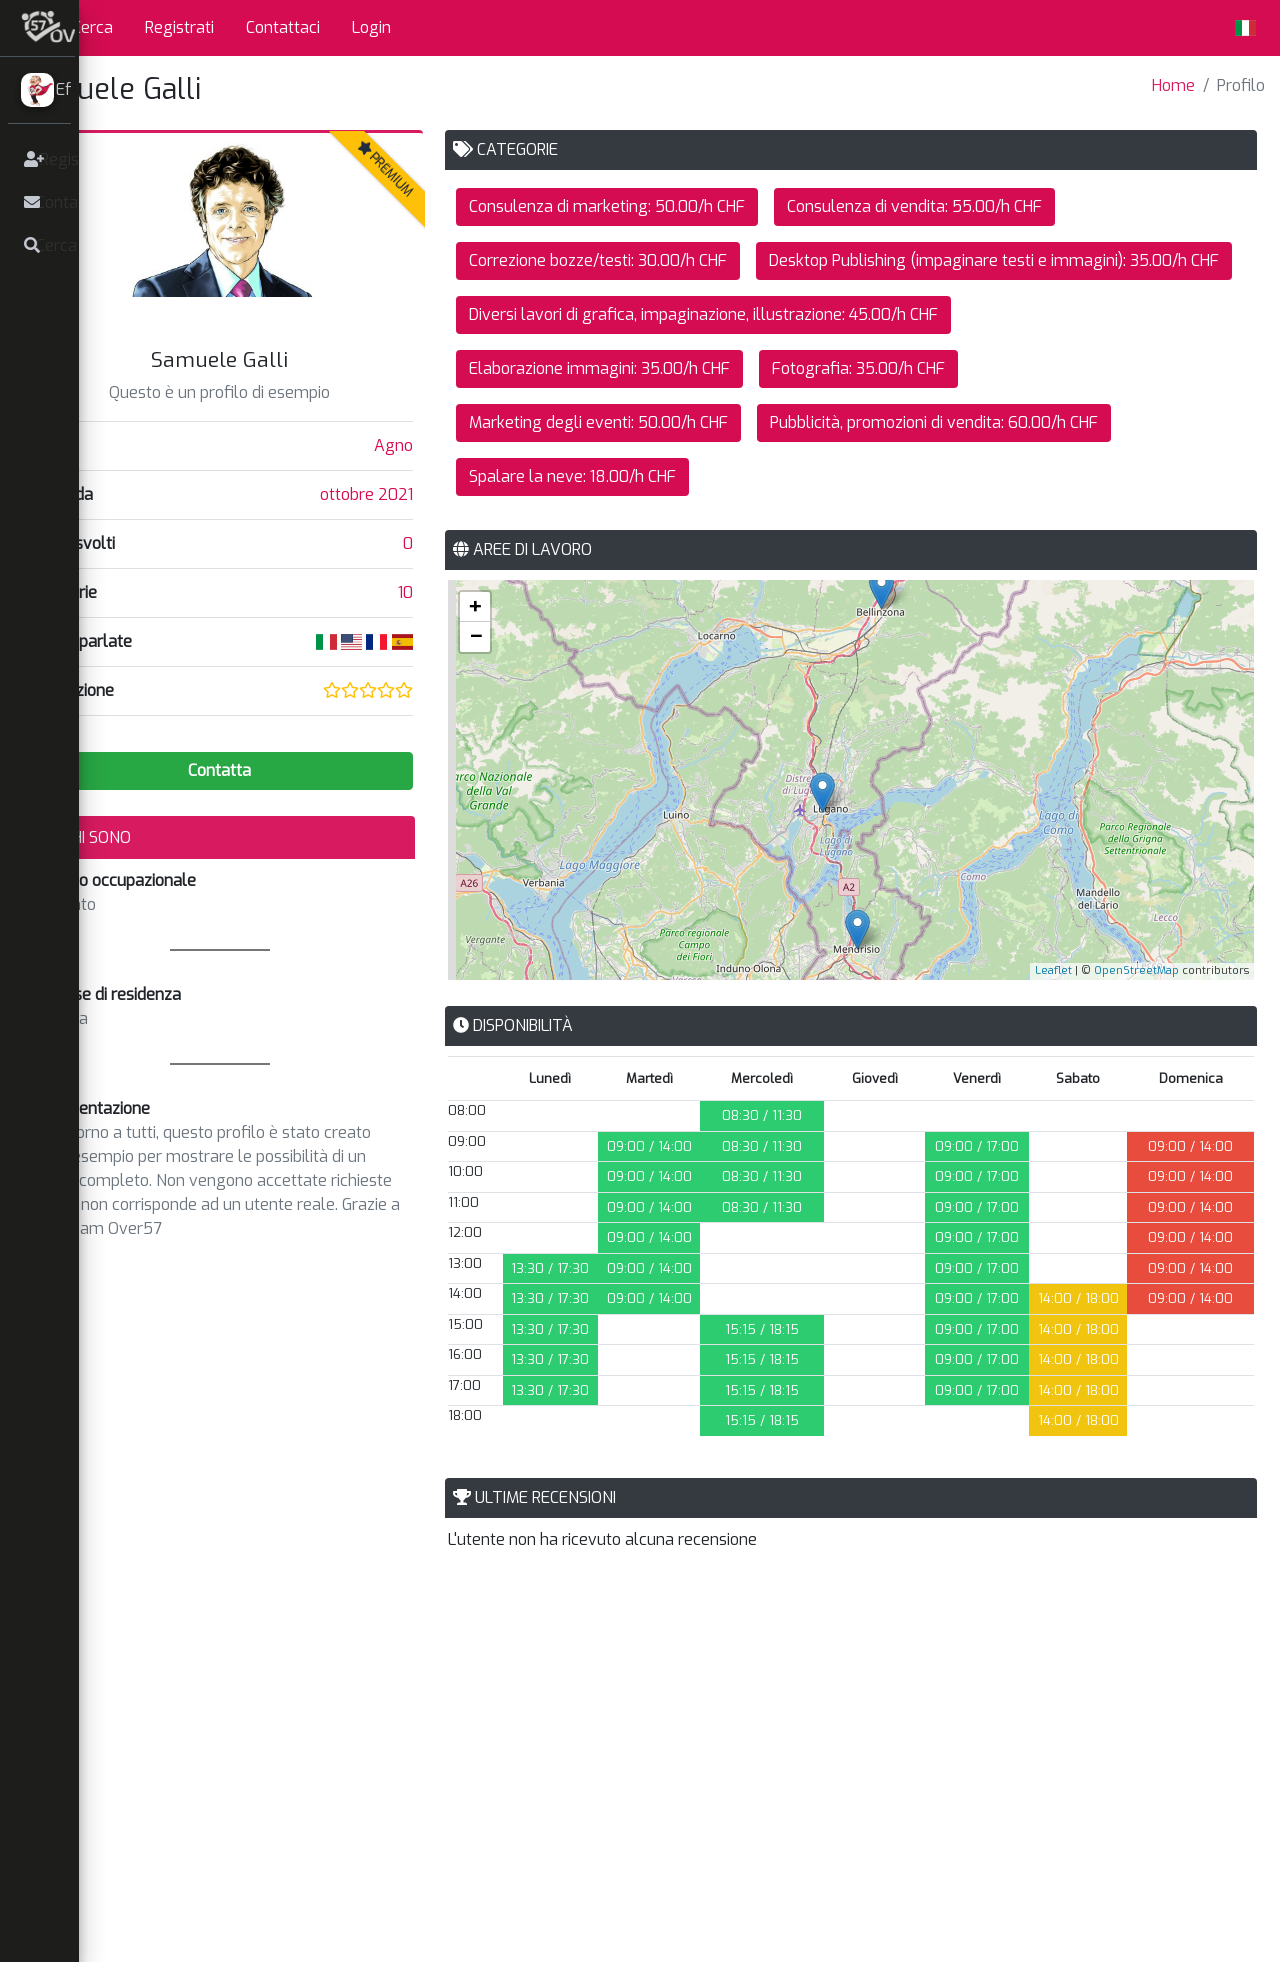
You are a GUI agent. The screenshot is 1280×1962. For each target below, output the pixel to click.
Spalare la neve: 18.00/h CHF (620, 530)
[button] (105, 28)
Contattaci (355, 27)
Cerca (164, 27)
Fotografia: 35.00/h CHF (906, 422)
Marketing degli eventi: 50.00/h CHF (646, 476)
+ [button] (523, 660)
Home (1173, 85)
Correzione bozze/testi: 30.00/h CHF (646, 260)
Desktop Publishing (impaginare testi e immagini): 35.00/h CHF (742, 314)
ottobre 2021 (414, 494)
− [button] (523, 690)
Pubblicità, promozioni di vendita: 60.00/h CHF (982, 476)
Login (443, 27)
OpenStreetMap (1136, 1024)
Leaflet (1053, 1024)
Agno (441, 445)
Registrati (251, 27)
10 (453, 592)
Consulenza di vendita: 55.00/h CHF (962, 206)
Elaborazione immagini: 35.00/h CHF (647, 422)
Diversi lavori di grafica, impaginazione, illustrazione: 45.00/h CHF (751, 368)
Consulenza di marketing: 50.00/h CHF (655, 206)
